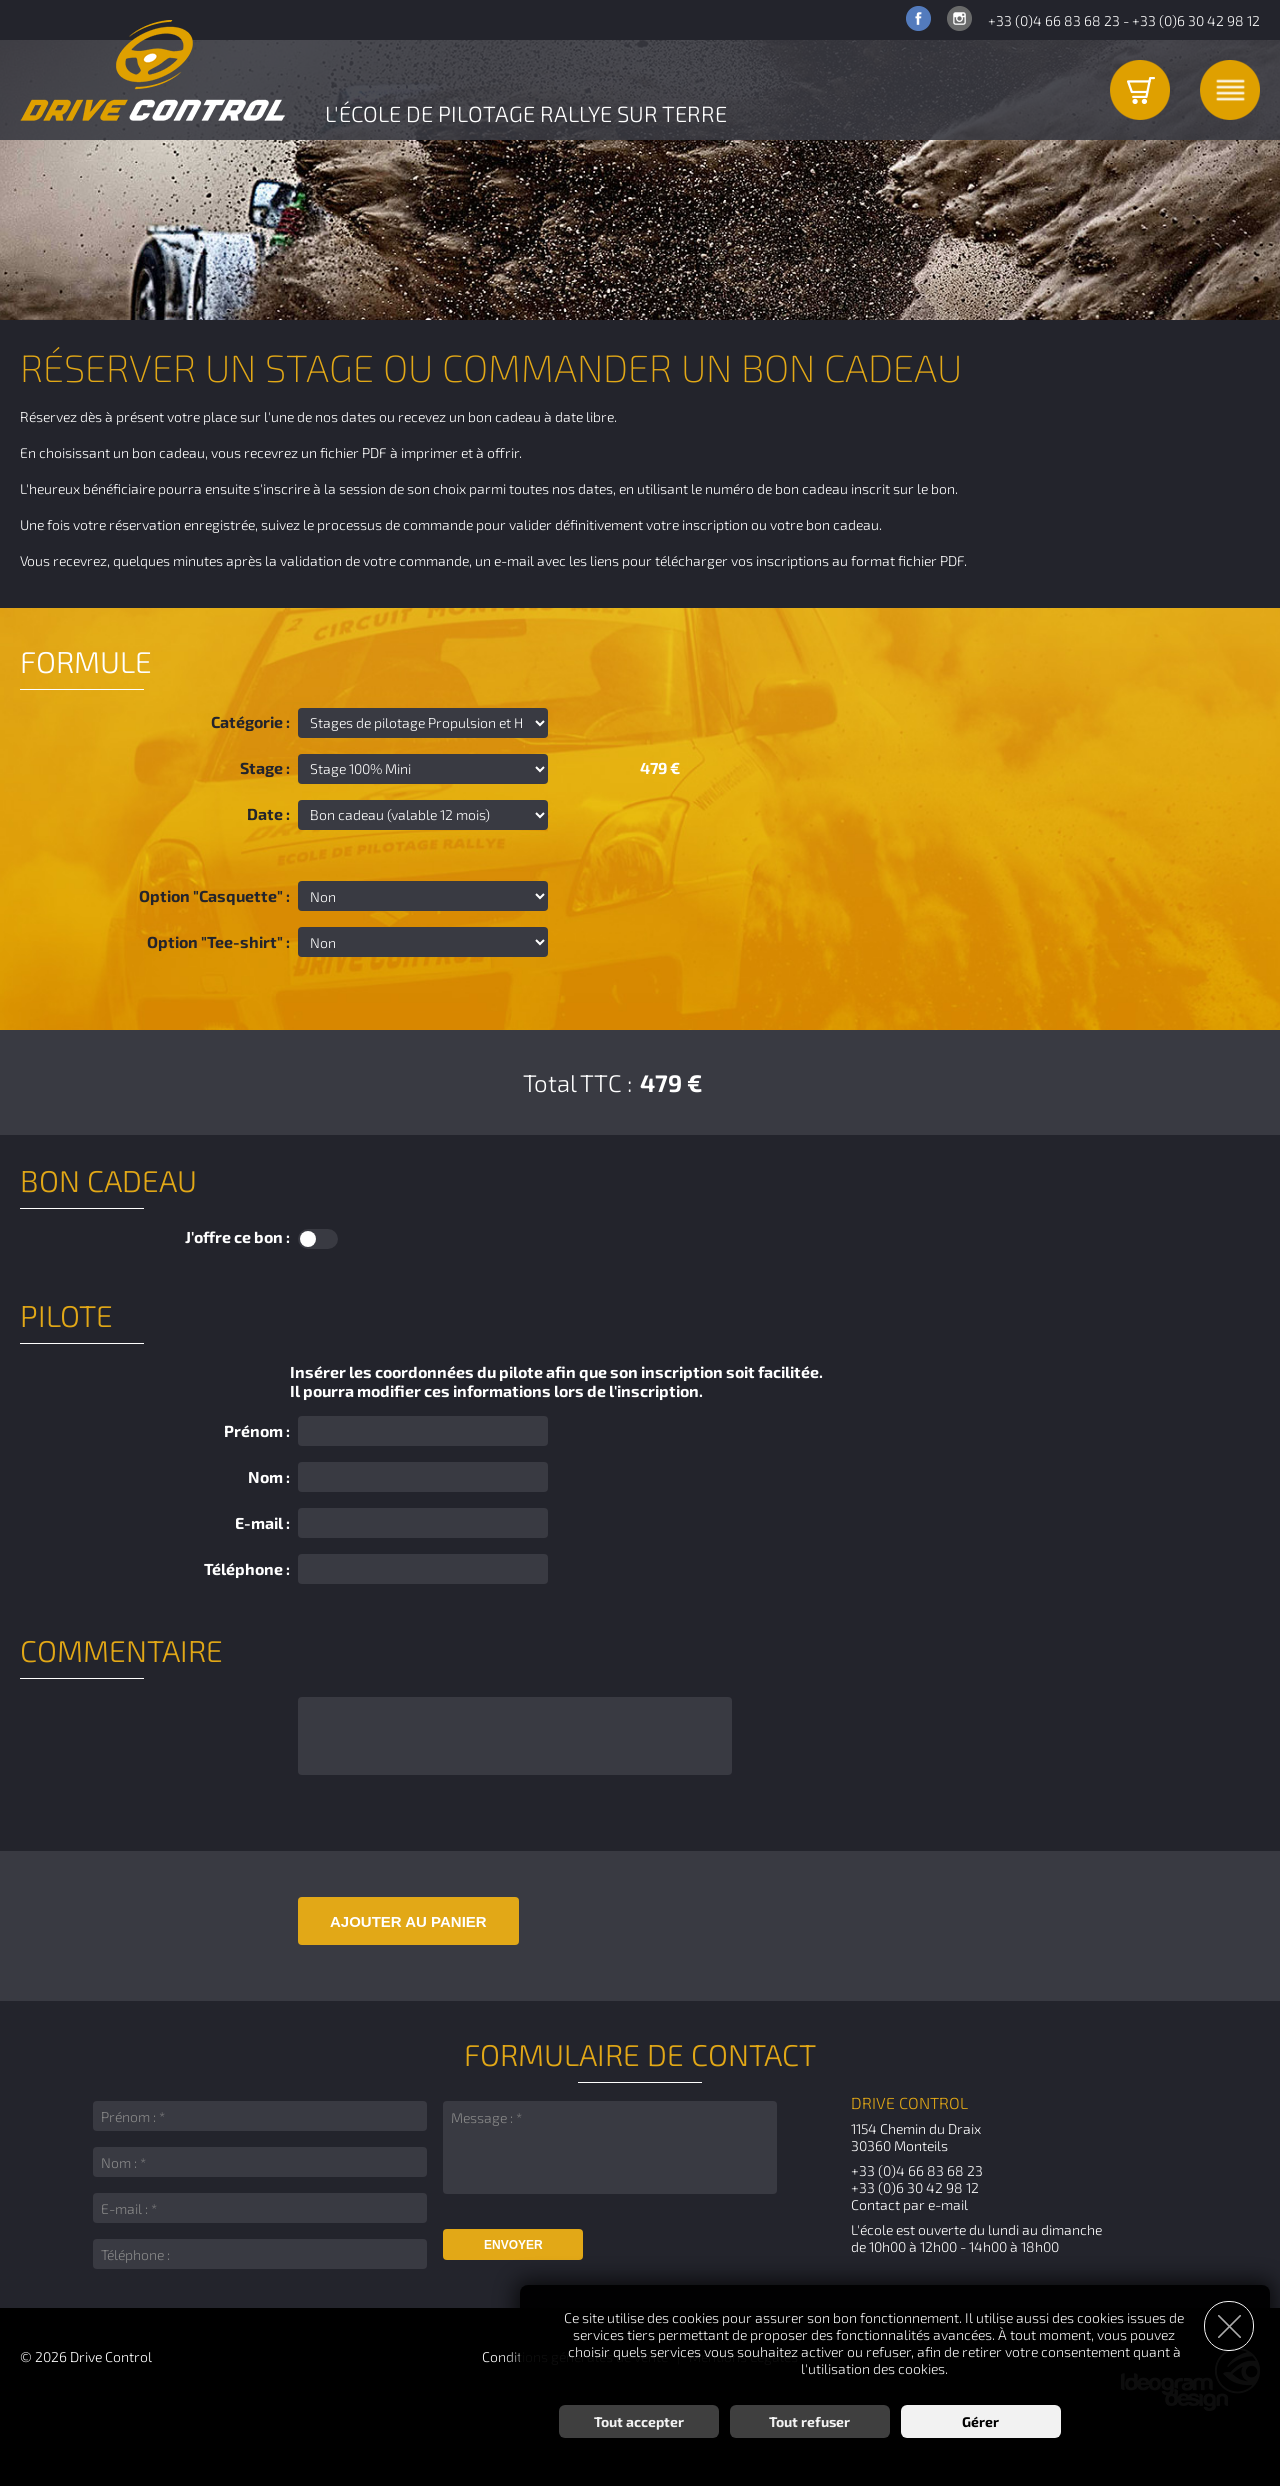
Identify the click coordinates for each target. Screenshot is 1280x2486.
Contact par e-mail (909, 2204)
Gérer (980, 2421)
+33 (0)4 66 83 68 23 (1054, 20)
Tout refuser (809, 2421)
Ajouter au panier (408, 1921)
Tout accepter (639, 2421)
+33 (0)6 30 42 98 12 (1196, 20)
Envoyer (513, 2245)
